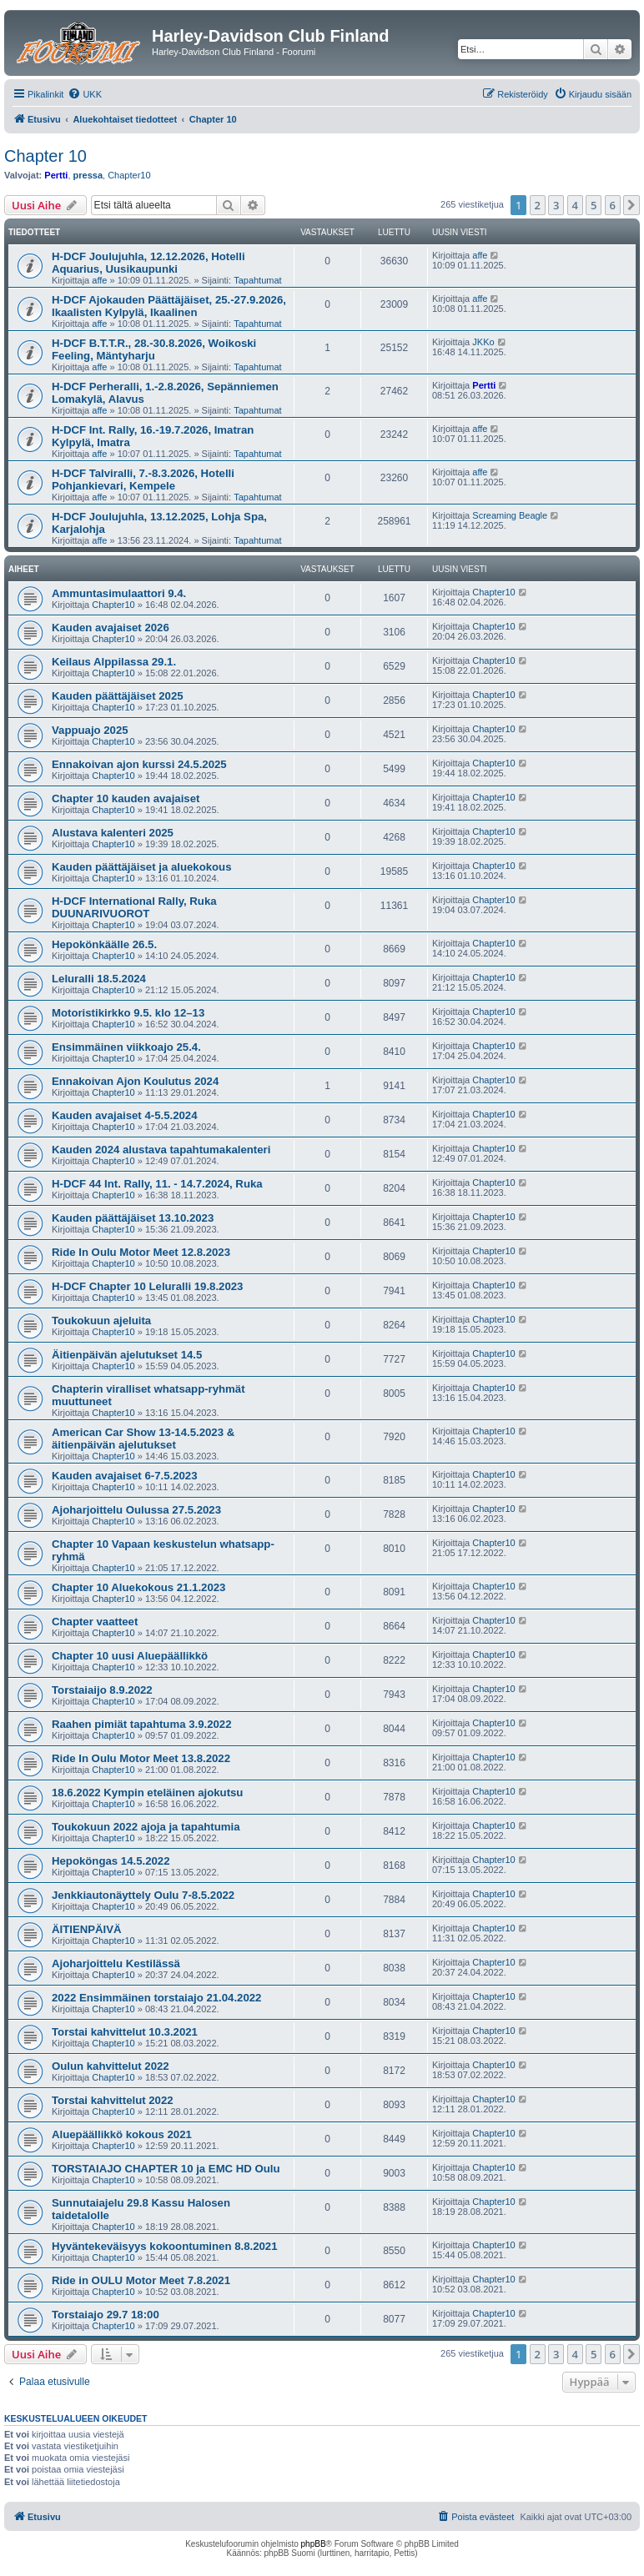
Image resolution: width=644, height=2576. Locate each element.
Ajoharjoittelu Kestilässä (116, 1963)
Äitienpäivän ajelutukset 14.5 (127, 1354)
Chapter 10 (45, 156)
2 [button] (538, 205)
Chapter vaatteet (95, 1621)
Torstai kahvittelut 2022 (113, 2100)
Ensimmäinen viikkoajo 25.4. (126, 1047)
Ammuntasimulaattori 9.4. (119, 593)
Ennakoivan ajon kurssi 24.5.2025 (139, 764)
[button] (631, 205)
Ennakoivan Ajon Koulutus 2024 (135, 1081)
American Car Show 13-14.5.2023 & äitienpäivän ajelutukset (143, 1438)
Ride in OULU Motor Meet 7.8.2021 (141, 2280)
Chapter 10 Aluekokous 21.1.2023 (138, 1587)
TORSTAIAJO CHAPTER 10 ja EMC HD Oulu (166, 2168)
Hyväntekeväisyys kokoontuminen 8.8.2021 (164, 2246)
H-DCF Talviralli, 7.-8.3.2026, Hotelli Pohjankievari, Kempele (143, 479)
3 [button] (556, 205)
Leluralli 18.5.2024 (99, 978)
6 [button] (613, 205)
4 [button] (575, 205)
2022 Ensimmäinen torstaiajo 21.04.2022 (156, 1997)
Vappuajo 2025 (90, 730)
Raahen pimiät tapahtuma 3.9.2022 (141, 1724)
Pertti (56, 175)
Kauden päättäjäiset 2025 (118, 696)
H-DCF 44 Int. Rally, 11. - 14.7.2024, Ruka (157, 1184)
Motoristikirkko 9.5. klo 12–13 (128, 1013)
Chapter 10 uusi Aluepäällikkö (130, 1656)
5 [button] (593, 205)
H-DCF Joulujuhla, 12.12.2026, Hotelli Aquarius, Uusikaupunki (148, 262)
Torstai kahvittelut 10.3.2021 (125, 2032)
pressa (88, 175)
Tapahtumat (257, 280)
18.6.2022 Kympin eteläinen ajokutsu (147, 1792)
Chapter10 (129, 175)
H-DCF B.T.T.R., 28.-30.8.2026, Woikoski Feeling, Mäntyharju (154, 349)
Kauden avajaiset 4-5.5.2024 (124, 1115)
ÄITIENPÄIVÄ (87, 1929)
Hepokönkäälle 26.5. (104, 944)
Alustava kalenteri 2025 (113, 832)
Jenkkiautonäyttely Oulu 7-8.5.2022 (143, 1895)
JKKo (483, 342)
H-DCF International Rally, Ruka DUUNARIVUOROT (134, 907)
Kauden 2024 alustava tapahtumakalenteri (161, 1149)
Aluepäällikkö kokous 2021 (122, 2134)
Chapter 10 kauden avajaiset (125, 798)
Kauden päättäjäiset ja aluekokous (141, 867)
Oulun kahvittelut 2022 (110, 2066)
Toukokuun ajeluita (101, 1320)
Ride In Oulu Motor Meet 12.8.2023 (141, 1252)
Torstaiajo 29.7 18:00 (105, 2314)
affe (99, 280)
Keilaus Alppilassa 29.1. (114, 661)
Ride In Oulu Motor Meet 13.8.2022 (141, 1758)
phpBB (313, 2543)
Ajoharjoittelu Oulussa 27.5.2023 (136, 1510)
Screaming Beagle (509, 515)
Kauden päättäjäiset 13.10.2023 (133, 1218)
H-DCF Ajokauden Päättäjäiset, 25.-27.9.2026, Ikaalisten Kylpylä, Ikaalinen (169, 306)
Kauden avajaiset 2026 (110, 627)
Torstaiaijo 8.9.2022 (102, 1690)
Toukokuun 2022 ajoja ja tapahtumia (145, 1826)
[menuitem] (85, 94)
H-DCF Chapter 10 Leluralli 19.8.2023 (147, 1286)
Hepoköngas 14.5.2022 (110, 1861)
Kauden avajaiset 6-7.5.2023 (124, 1475)
